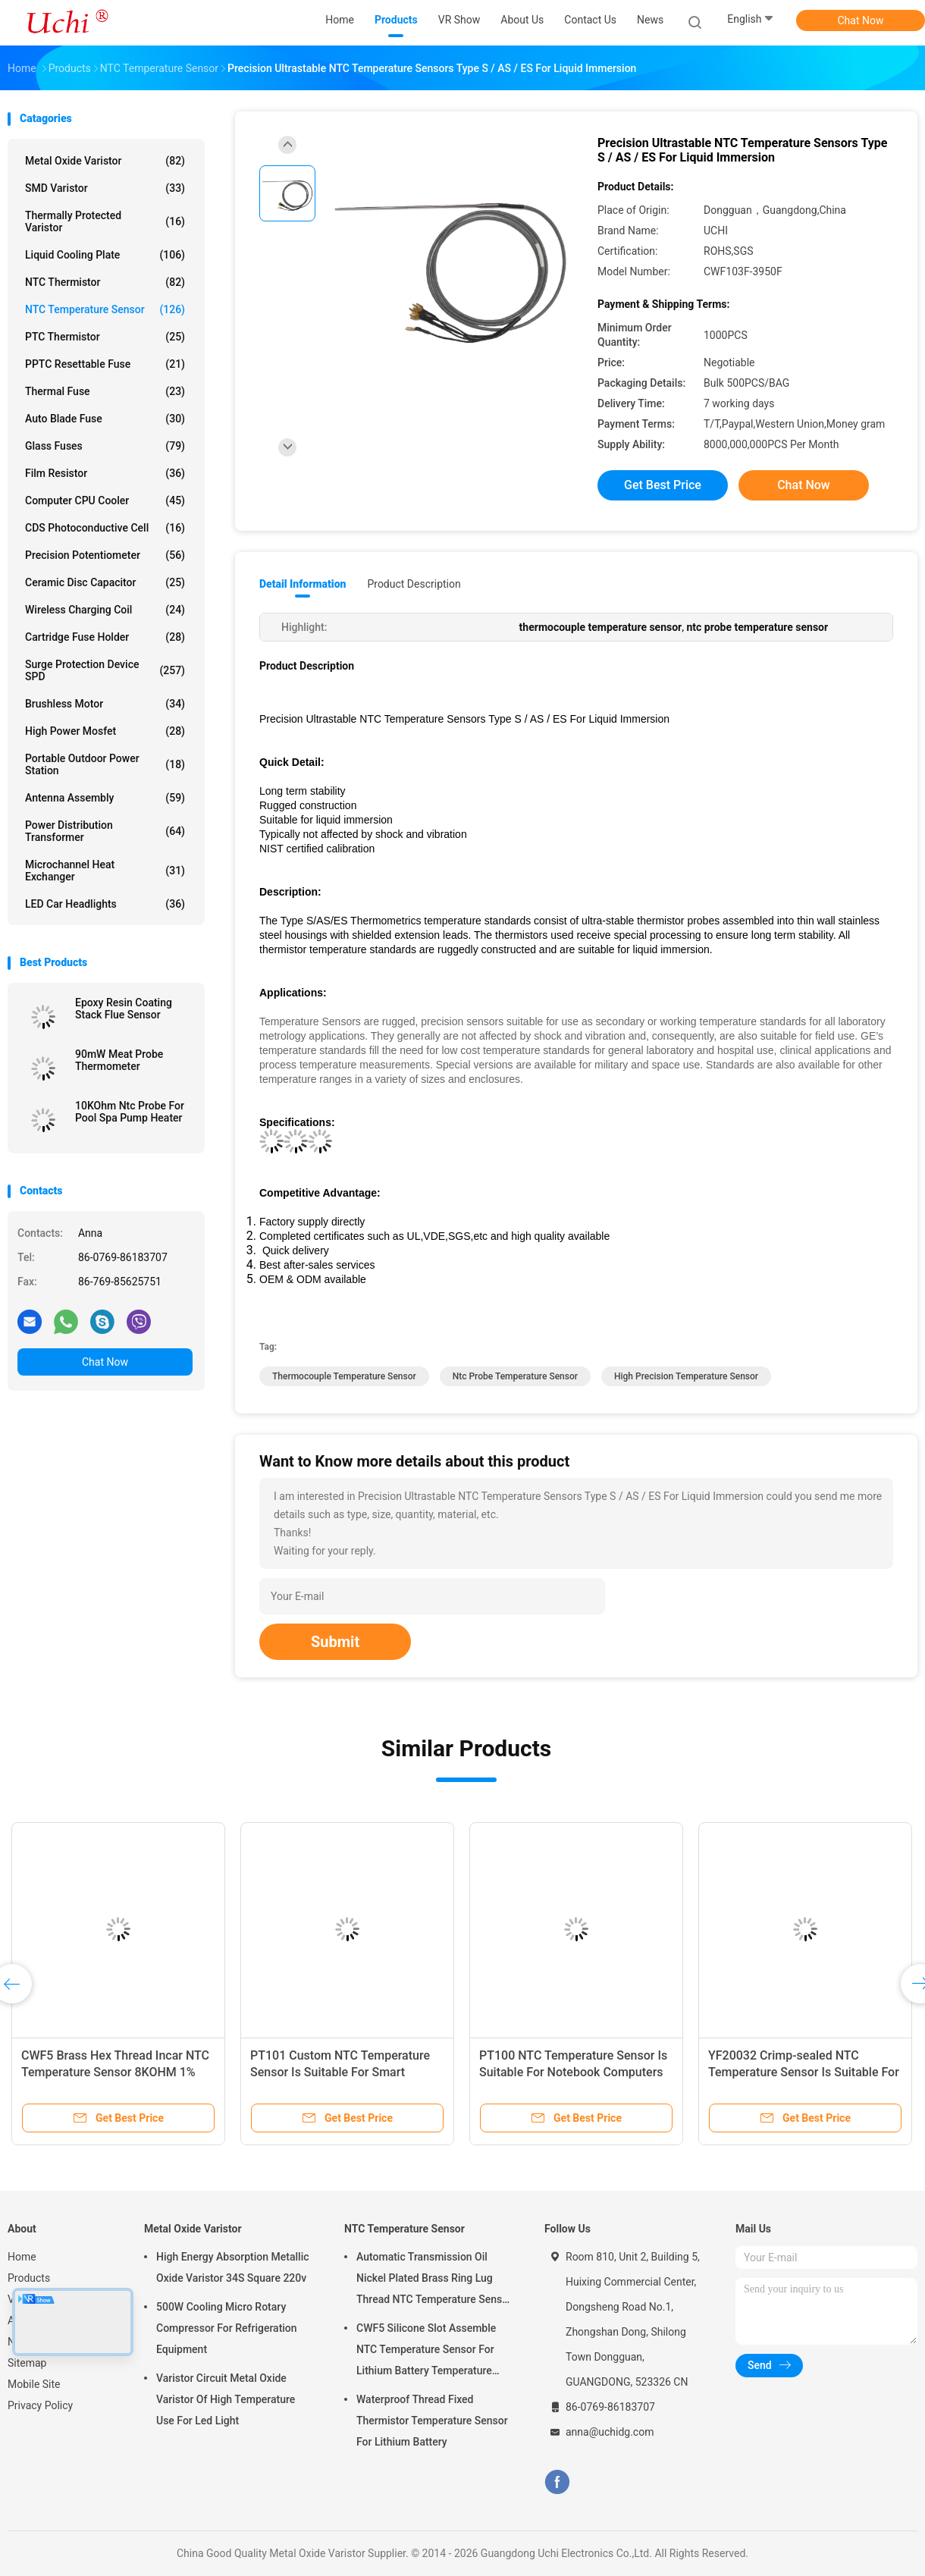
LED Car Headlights (105, 903)
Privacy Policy (40, 2405)
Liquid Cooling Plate (105, 254)
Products (29, 2278)
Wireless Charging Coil (105, 609)
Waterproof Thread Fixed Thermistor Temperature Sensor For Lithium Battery (432, 2420)
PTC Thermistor (105, 336)
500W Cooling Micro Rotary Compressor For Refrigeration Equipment (226, 2328)
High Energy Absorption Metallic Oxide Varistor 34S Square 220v (232, 2267)
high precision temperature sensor (686, 1376)
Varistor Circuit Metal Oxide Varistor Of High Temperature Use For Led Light (225, 2399)
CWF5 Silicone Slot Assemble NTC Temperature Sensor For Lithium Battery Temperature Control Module (426, 2351)
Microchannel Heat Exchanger (105, 870)
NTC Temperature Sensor (105, 309)
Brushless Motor (105, 703)
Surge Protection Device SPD (105, 670)
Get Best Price (662, 485)
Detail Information (302, 584)
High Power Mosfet (105, 731)
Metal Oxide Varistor (105, 160)
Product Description (413, 584)
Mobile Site (34, 2384)
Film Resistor (105, 473)
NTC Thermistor (105, 282)
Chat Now (861, 20)
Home (22, 2257)
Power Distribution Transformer (105, 831)
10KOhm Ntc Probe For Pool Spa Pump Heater (129, 1112)
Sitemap (27, 2363)
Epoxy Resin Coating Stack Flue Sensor (123, 1008)
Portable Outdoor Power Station (105, 764)
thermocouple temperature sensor (344, 1376)
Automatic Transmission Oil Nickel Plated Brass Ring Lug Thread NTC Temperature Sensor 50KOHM (434, 2280)
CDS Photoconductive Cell (105, 527)
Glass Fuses (105, 445)
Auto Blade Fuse (105, 418)
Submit (335, 1642)
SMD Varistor (105, 188)
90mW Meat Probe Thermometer (119, 1060)
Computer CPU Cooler (105, 500)
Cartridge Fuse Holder (105, 637)
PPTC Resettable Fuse (105, 364)
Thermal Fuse (105, 391)
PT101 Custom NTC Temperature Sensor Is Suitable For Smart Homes (340, 2072)
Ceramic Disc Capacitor (105, 582)
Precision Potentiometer (105, 555)
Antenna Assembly (105, 797)
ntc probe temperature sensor (515, 1376)
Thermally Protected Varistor (105, 221)
